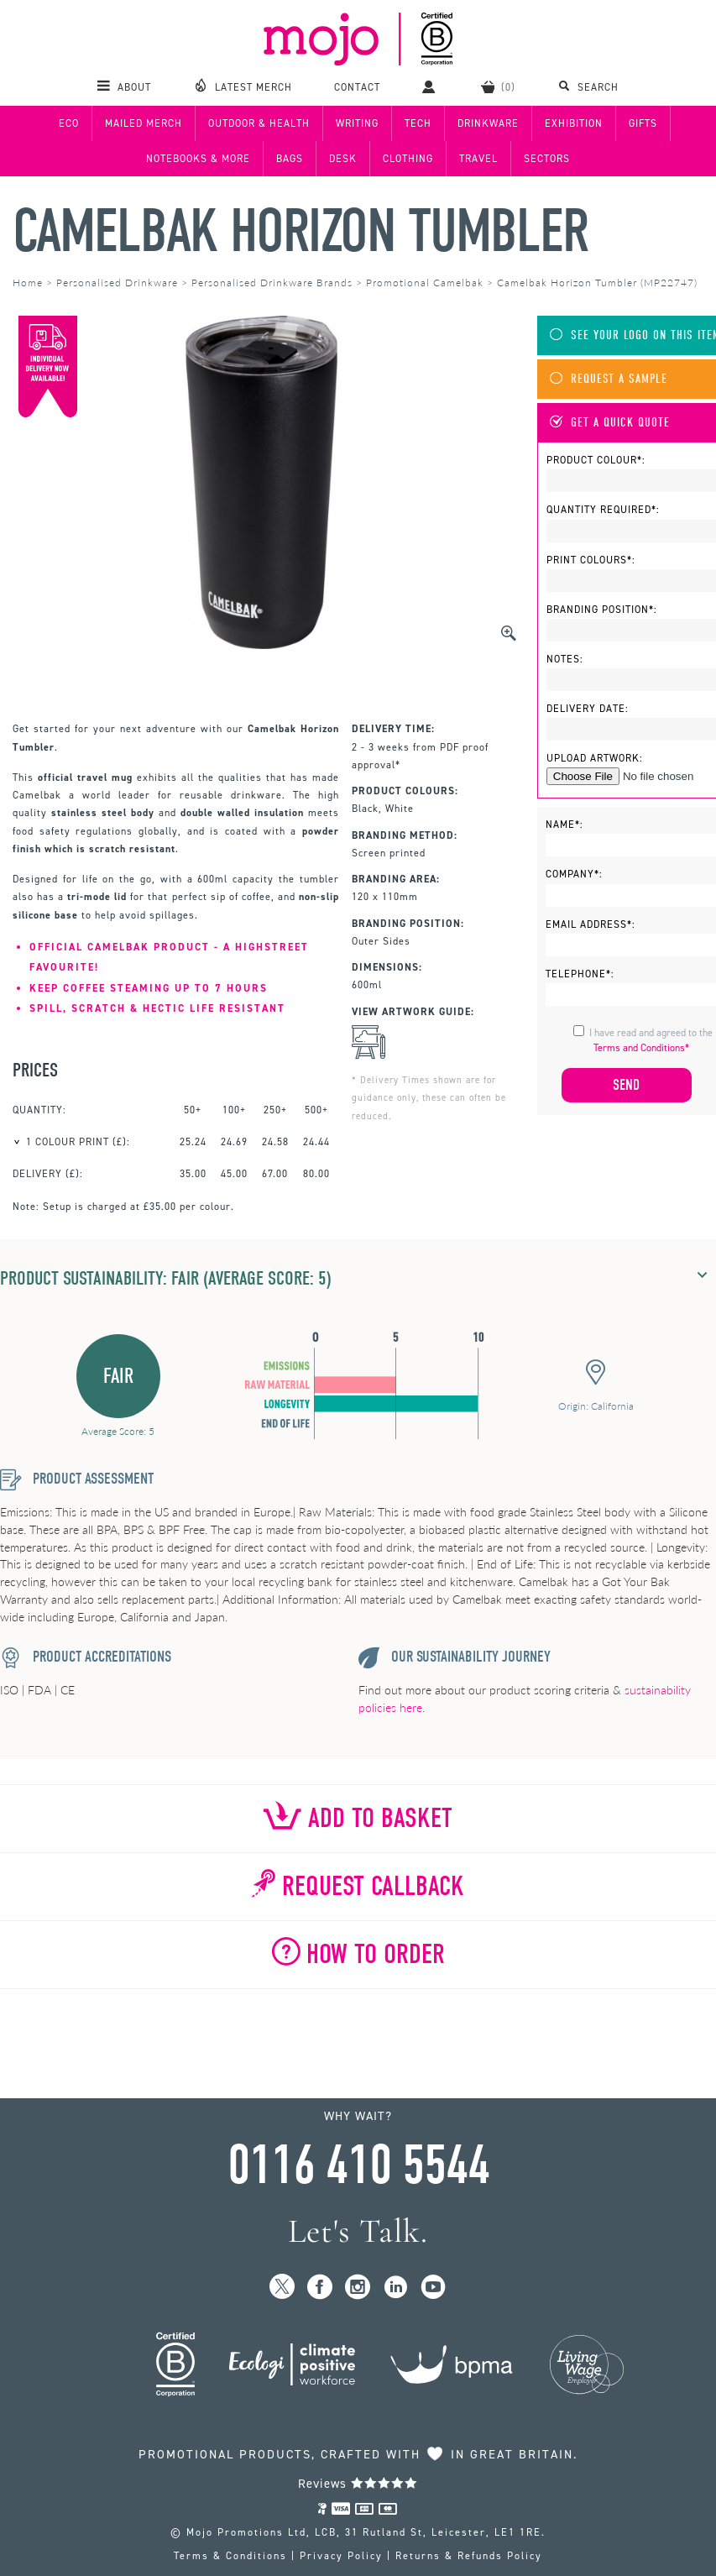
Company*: (574, 874)
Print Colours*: (590, 560)
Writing (357, 123)
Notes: (564, 659)
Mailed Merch (143, 123)
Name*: (564, 824)
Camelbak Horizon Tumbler (300, 231)
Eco (69, 123)
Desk (343, 158)
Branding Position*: (601, 609)
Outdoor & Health (259, 123)
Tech (418, 123)
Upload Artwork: (594, 758)
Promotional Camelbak (424, 282)
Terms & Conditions (230, 2556)
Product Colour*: (595, 460)
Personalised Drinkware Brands (272, 282)
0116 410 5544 (358, 2165)
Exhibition (574, 123)
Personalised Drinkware (117, 282)
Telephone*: (580, 974)
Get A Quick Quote (610, 423)
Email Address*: (590, 924)
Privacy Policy (341, 2556)
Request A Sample (608, 379)
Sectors (547, 158)
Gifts (643, 123)
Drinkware (488, 123)
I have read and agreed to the (651, 1040)
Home (28, 282)
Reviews (358, 2483)
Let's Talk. (358, 2231)
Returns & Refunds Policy (468, 2556)
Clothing (408, 158)
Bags (289, 158)
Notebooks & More (198, 158)
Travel (478, 158)
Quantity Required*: (603, 509)
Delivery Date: (587, 708)
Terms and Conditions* (641, 1048)
